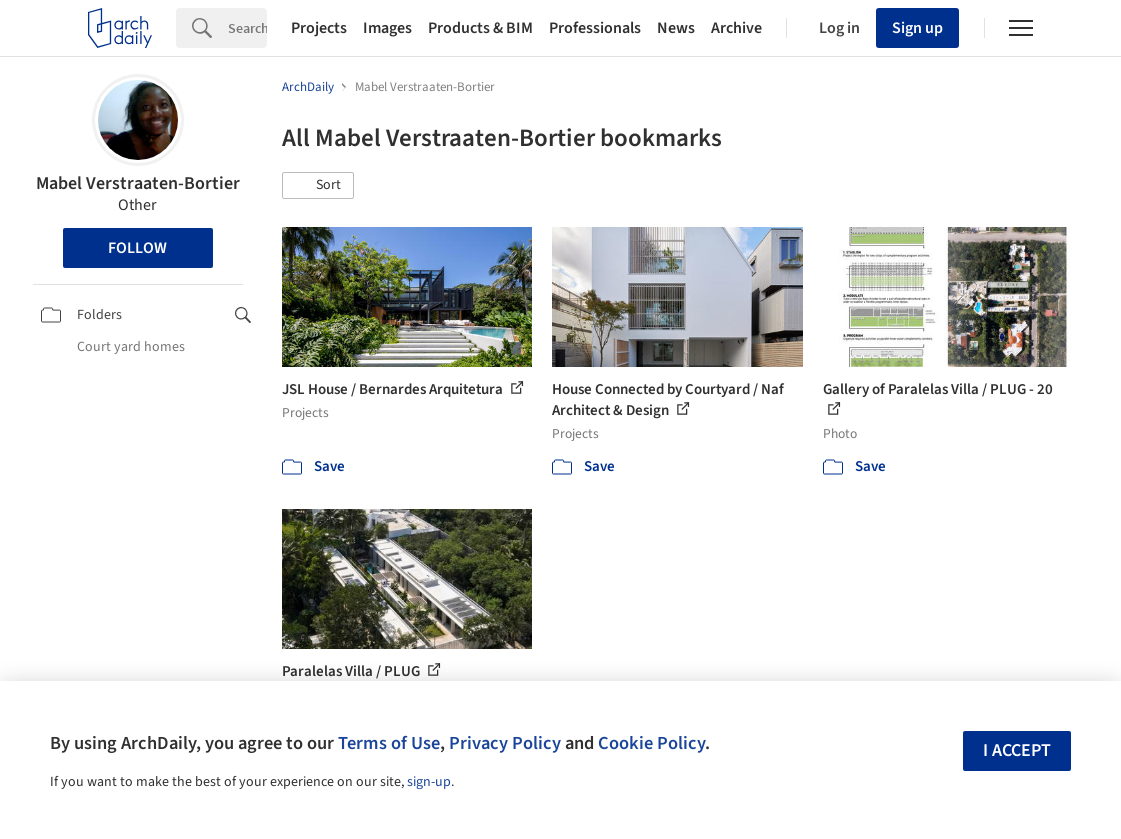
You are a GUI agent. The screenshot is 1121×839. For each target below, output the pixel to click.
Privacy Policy (505, 743)
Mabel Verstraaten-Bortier (138, 183)
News (676, 28)
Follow (137, 248)
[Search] (247, 28)
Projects (319, 28)
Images (387, 28)
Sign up (917, 28)
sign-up (429, 782)
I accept (1017, 750)
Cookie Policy (651, 743)
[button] (318, 186)
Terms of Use (389, 743)
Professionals (595, 28)
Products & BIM (480, 28)
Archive (736, 28)
